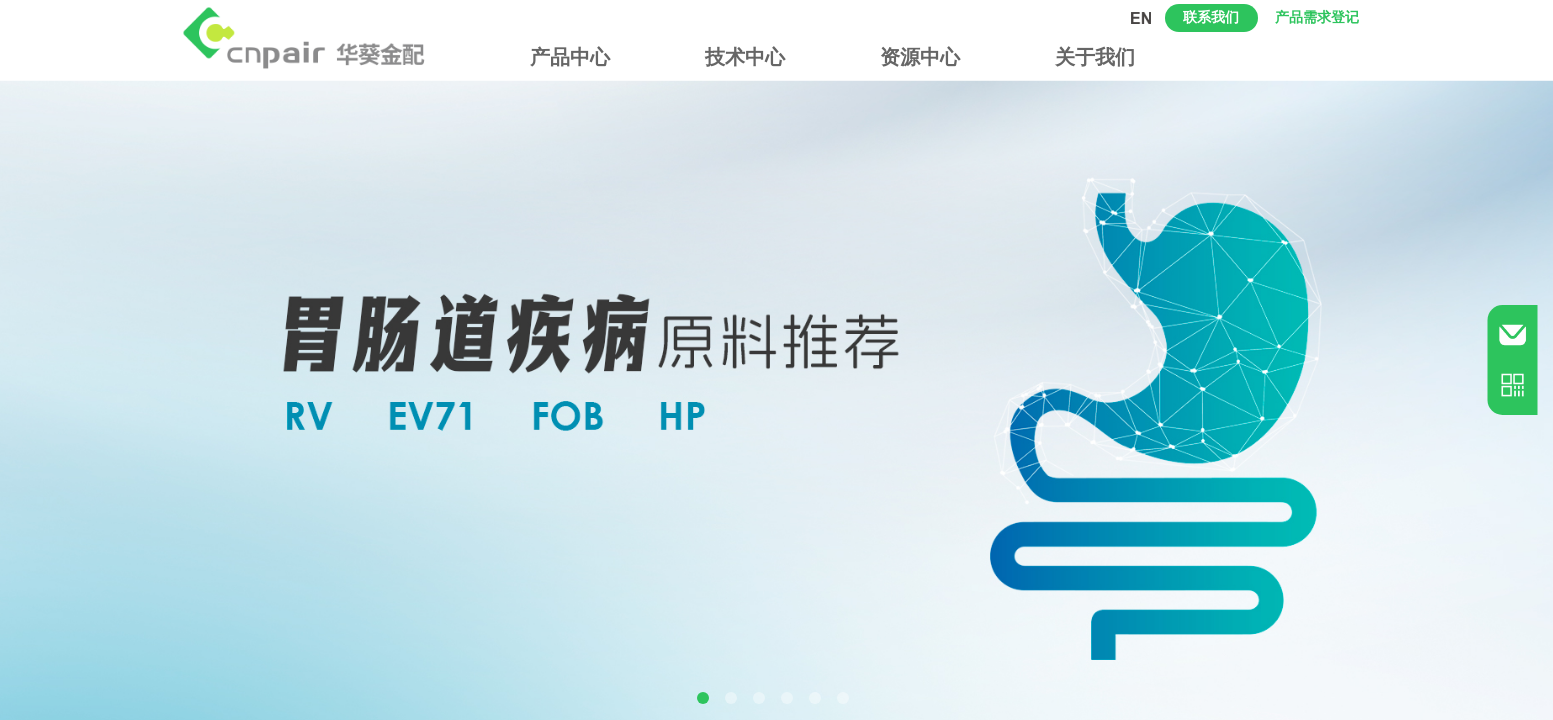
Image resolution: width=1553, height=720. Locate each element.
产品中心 (570, 57)
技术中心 (745, 57)
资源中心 (920, 57)
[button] (703, 698)
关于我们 (1095, 57)
